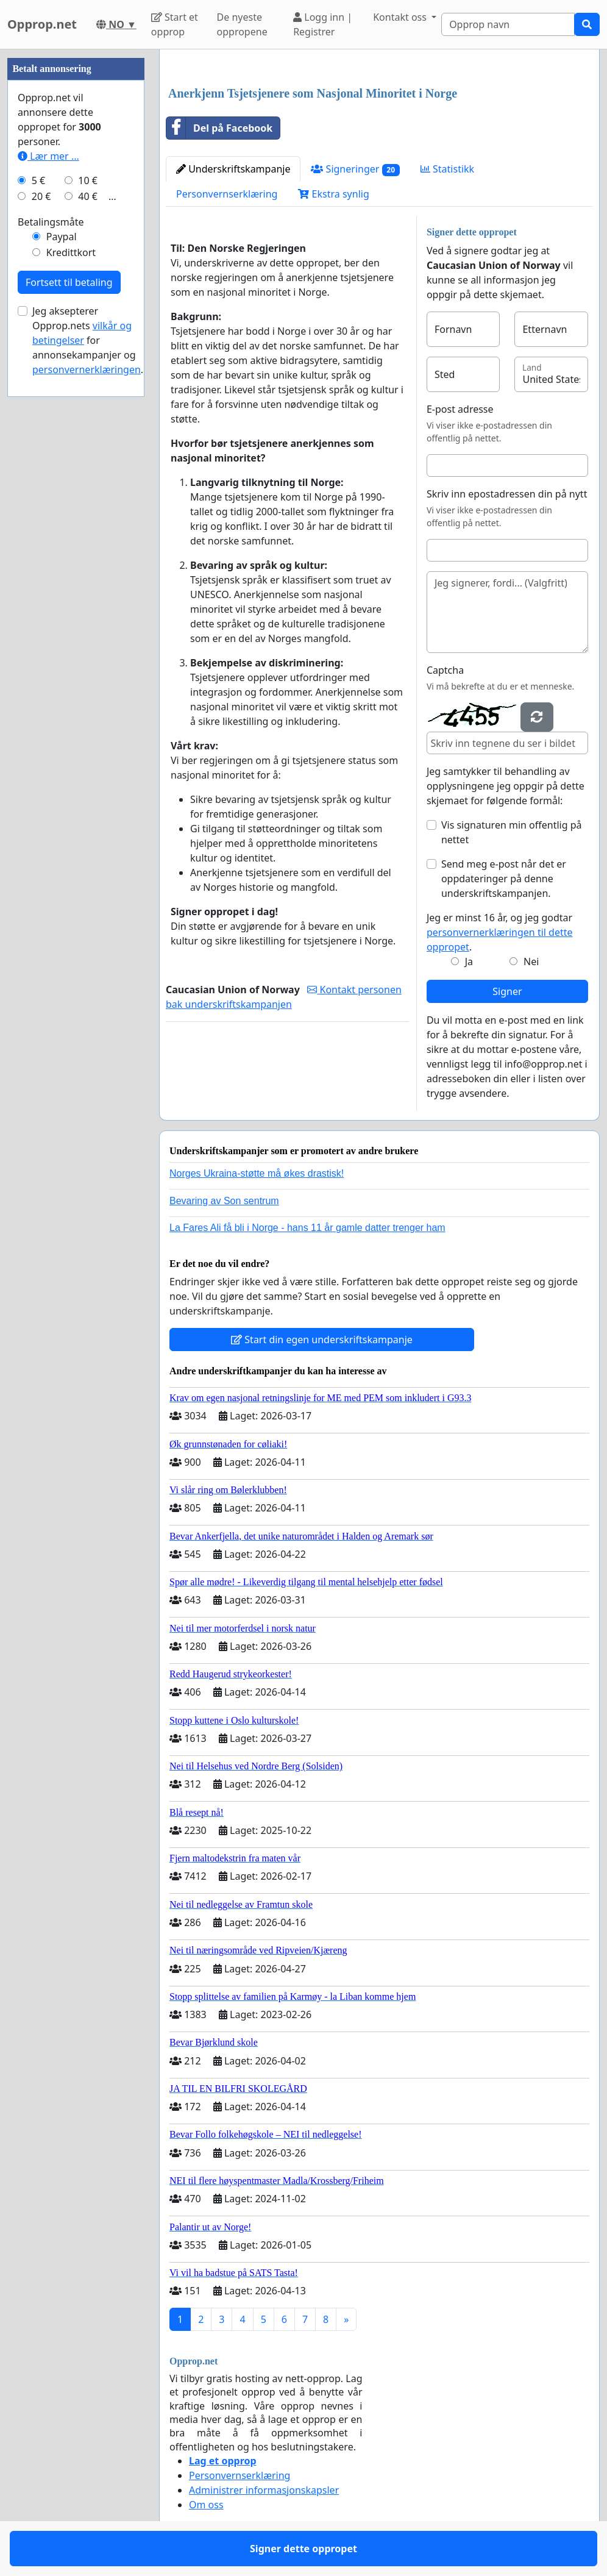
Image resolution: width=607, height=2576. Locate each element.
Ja (469, 961)
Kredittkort (71, 252)
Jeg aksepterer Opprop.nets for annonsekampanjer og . (87, 340)
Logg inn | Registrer (322, 24)
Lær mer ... (48, 156)
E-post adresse (460, 409)
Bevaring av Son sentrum (224, 1201)
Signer (507, 991)
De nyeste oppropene (242, 24)
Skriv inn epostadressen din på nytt (507, 494)
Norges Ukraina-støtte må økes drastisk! (256, 1173)
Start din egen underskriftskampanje (322, 1339)
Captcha (445, 670)
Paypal (61, 236)
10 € (88, 180)
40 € (88, 196)
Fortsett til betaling (69, 282)
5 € (38, 180)
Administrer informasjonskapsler (264, 2490)
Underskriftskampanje (233, 169)
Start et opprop (174, 24)
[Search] (508, 24)
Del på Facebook (219, 128)
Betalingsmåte (51, 222)
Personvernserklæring (226, 194)
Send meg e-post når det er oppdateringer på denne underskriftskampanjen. (503, 878)
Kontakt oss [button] (401, 17)
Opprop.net (42, 24)
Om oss (206, 2504)
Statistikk (447, 169)
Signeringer (355, 169)
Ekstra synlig (333, 194)
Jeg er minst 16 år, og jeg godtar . (500, 932)
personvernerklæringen (86, 369)
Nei (531, 961)
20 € (41, 196)
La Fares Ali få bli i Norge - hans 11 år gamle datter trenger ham (307, 1227)
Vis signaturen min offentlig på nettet (511, 832)
